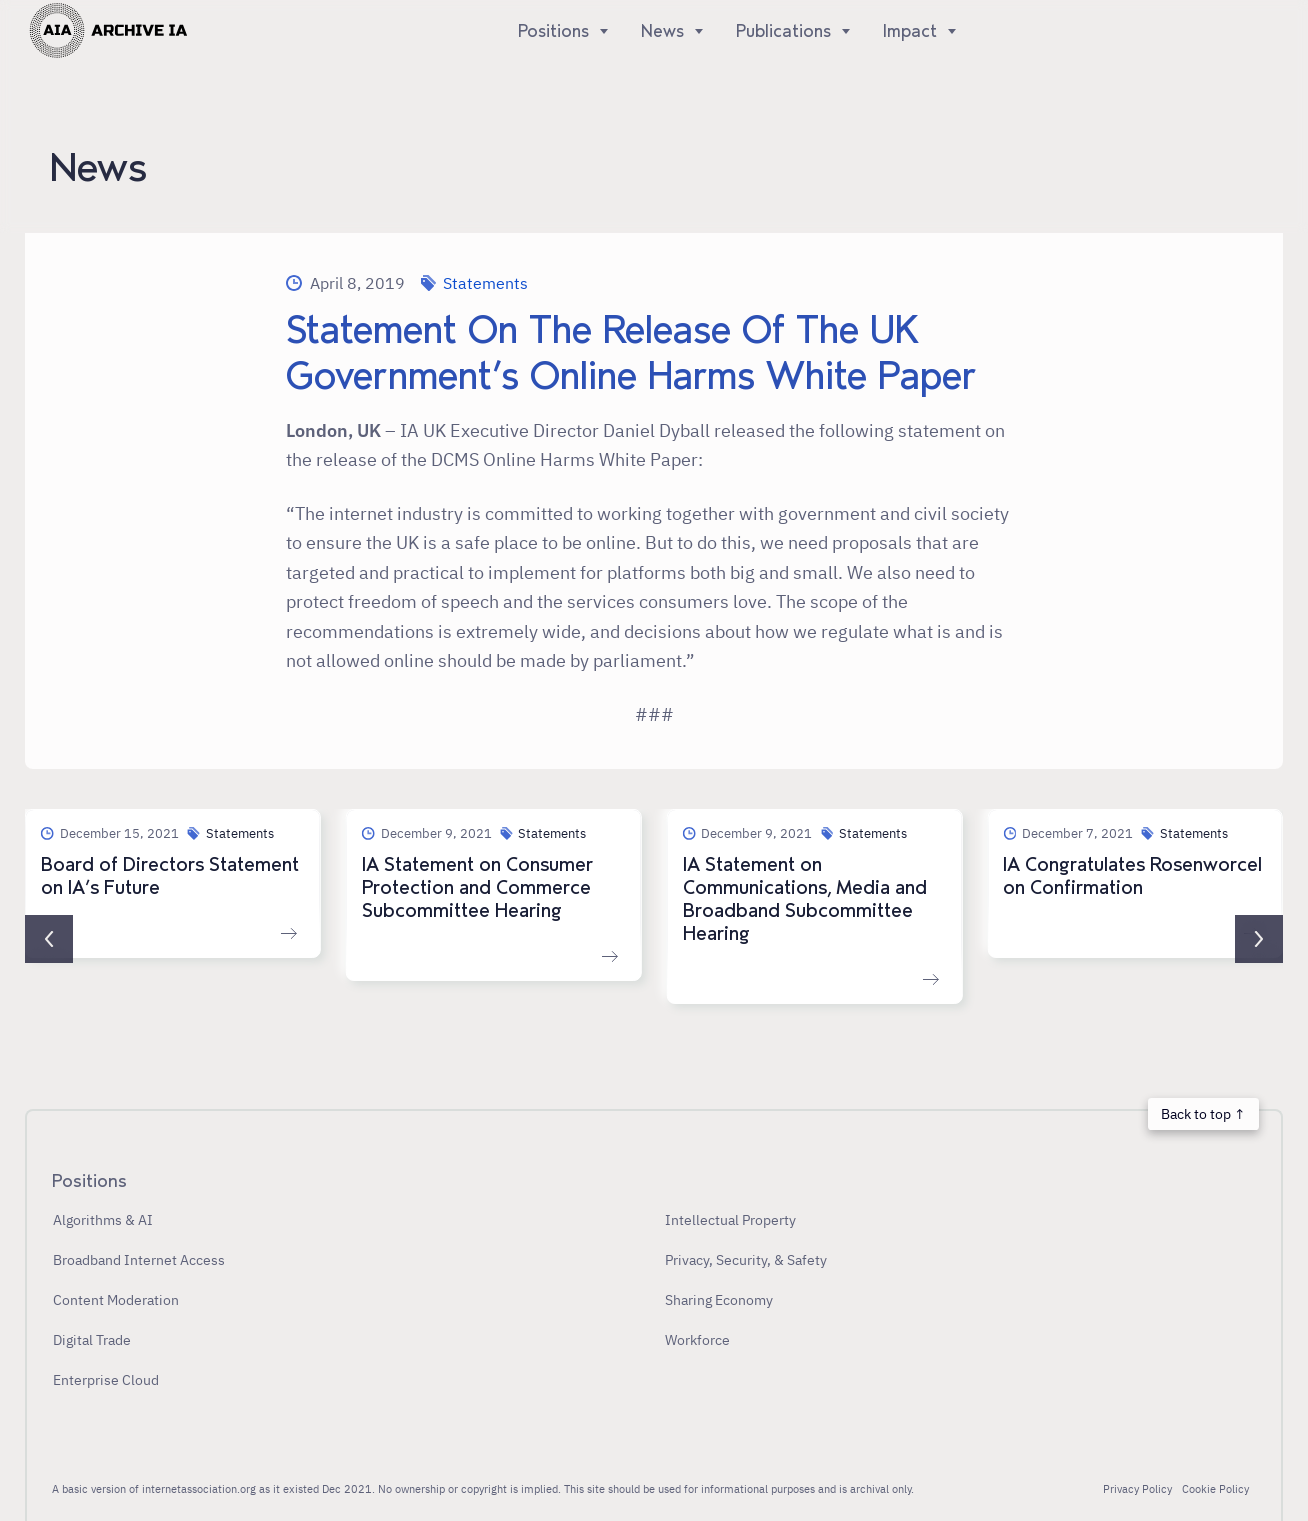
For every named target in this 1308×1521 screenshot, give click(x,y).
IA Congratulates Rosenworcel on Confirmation (1132, 876)
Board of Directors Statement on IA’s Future (170, 876)
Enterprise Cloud (106, 1379)
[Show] (599, 31)
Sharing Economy (719, 1299)
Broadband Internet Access (139, 1259)
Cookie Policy (1215, 1489)
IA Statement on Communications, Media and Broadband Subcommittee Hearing (805, 899)
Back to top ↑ (1203, 1113)
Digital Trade (92, 1339)
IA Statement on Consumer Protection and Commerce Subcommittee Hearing (477, 888)
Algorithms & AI (103, 1219)
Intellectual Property (730, 1219)
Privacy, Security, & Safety (746, 1259)
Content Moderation (116, 1299)
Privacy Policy (1137, 1489)
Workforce (697, 1339)
